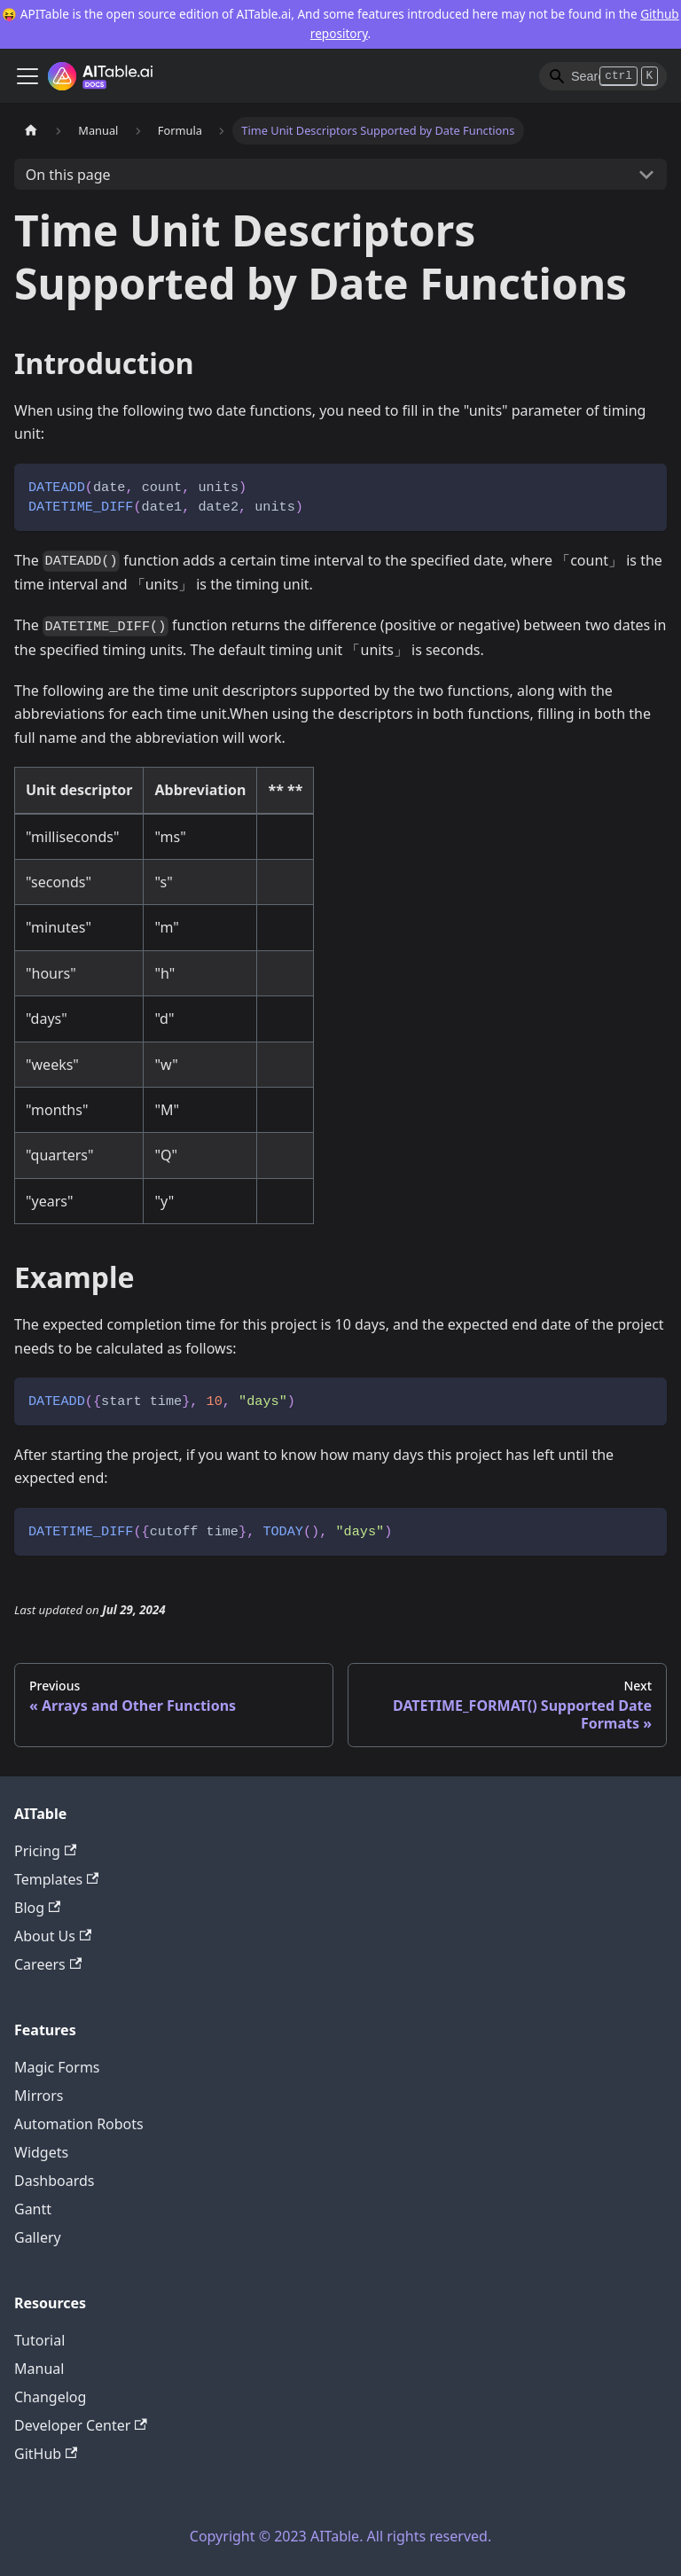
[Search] (603, 76)
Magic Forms (57, 2067)
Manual (39, 2368)
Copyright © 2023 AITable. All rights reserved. (340, 2536)
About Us (52, 1936)
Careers (48, 1964)
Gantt (32, 2209)
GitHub (45, 2453)
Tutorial (39, 2340)
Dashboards (54, 2180)
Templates (56, 1879)
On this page (68, 174)
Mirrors (39, 2095)
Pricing (45, 1851)
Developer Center (80, 2425)
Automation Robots (79, 2124)
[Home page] (31, 130)
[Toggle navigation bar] (27, 76)
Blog (37, 1907)
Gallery (37, 2237)
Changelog (50, 2397)
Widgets (41, 2152)
